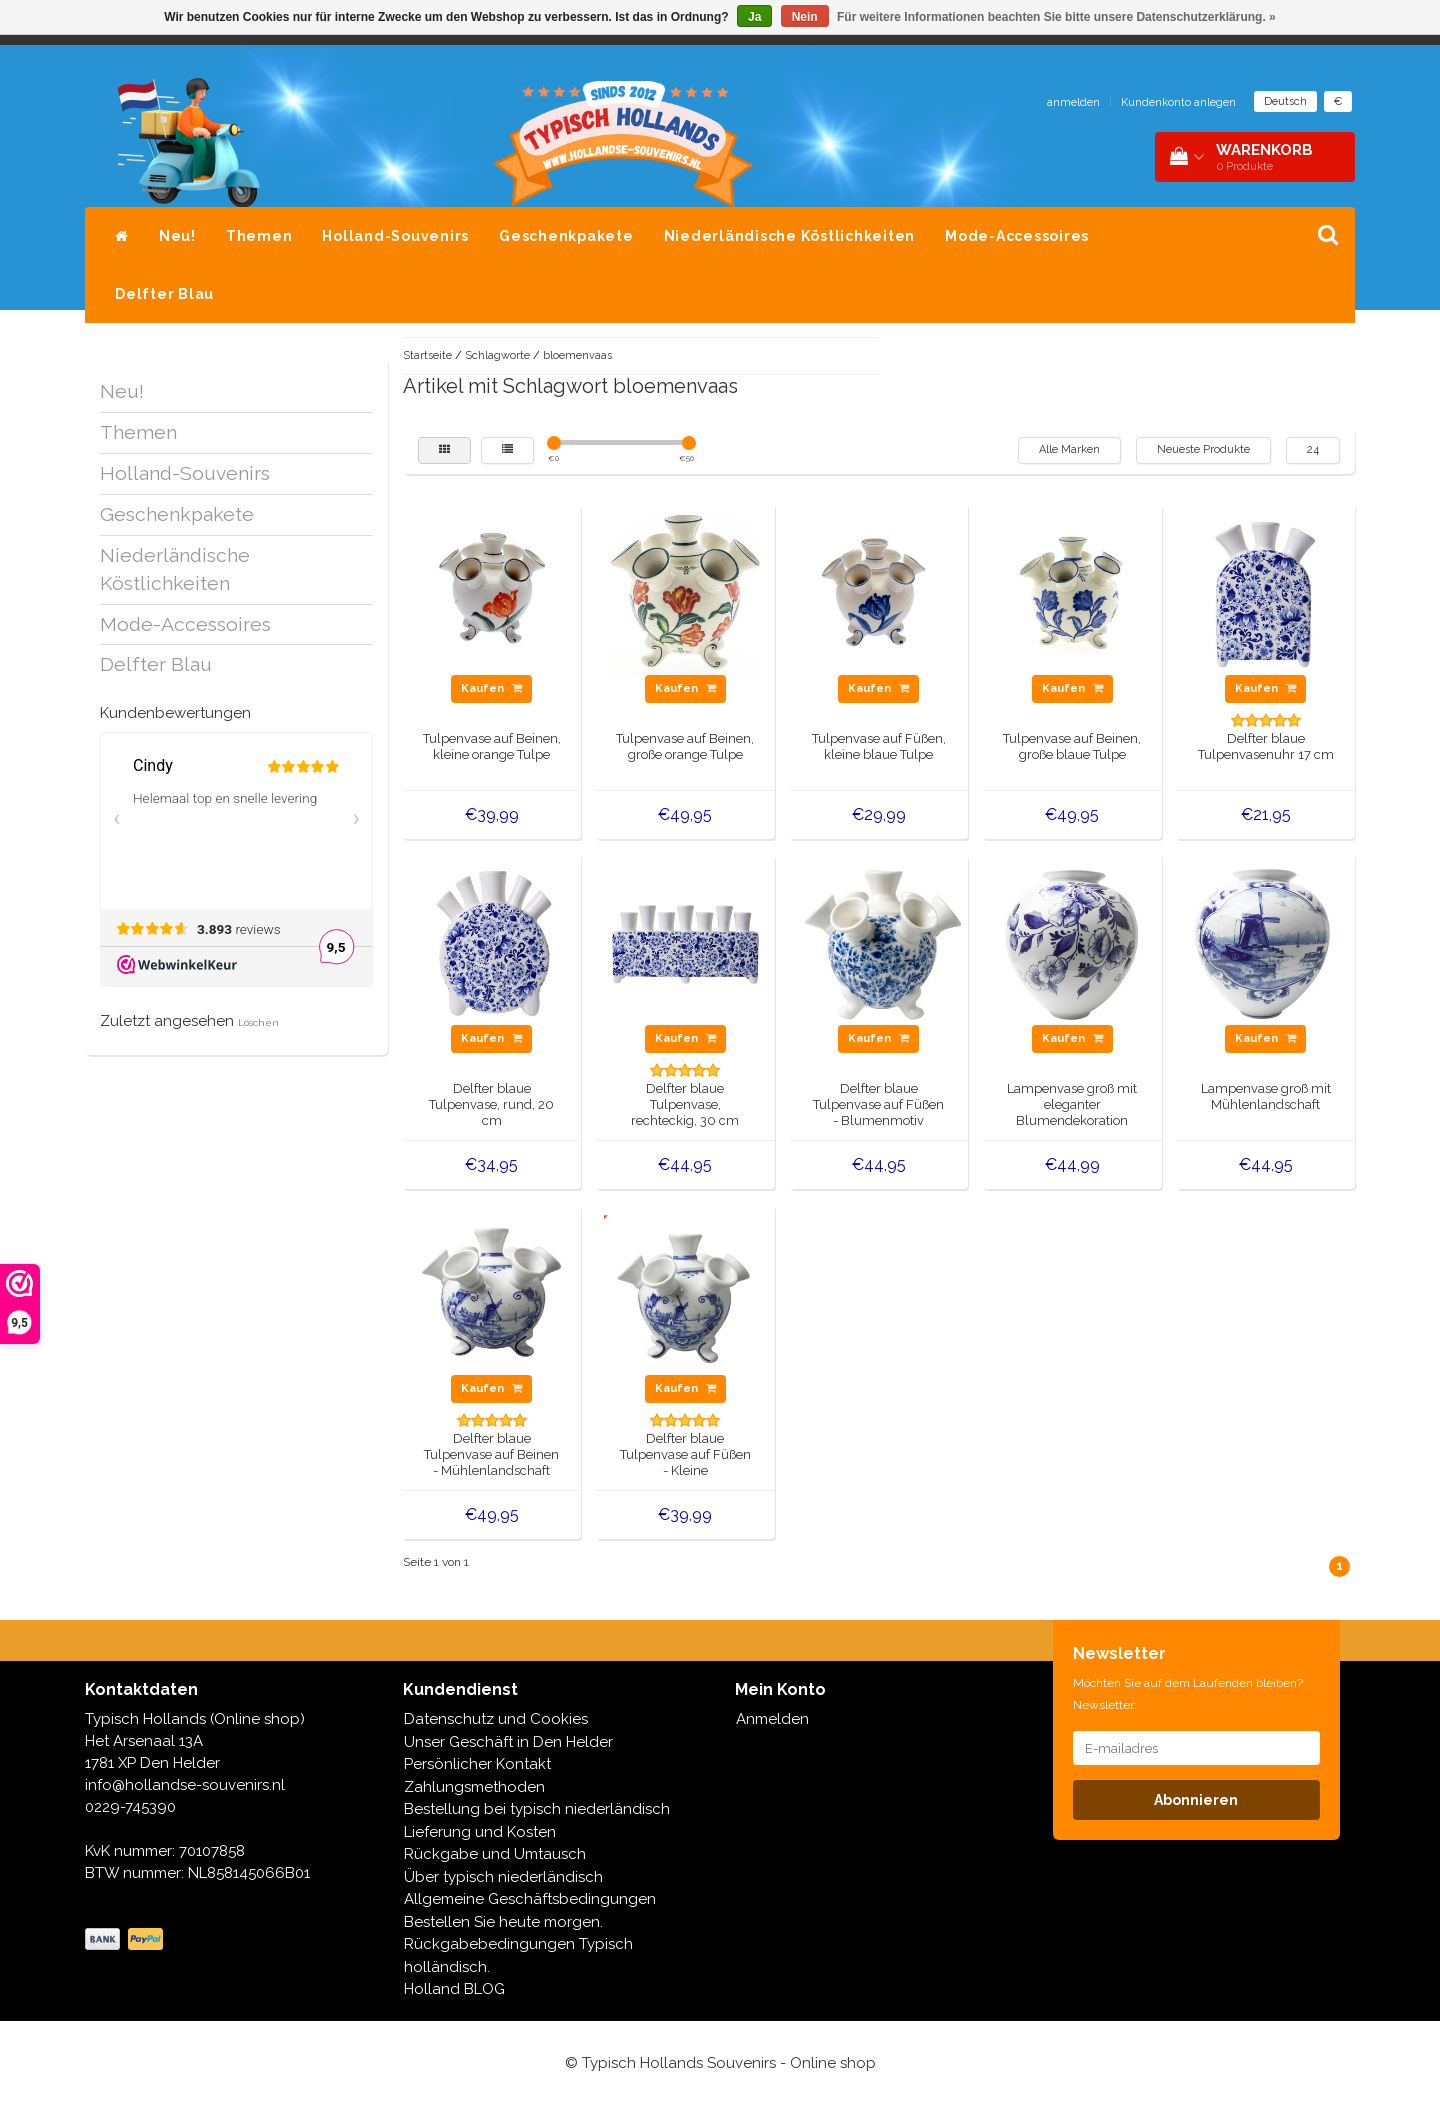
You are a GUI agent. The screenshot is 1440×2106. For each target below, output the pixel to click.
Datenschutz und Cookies (496, 1719)
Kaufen (491, 688)
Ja (754, 17)
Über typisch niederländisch (503, 1877)
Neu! (177, 236)
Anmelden (772, 1719)
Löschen (258, 1022)
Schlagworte (497, 355)
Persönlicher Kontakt (477, 1764)
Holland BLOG (454, 1989)
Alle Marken (1069, 449)
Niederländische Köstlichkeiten (790, 236)
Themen (259, 236)
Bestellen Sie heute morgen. (503, 1922)
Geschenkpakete (566, 236)
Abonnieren (1196, 1800)
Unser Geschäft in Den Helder (508, 1742)
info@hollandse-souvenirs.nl (185, 1785)
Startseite (427, 355)
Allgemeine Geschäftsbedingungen (530, 1899)
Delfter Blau (164, 294)
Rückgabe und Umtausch (495, 1854)
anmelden (1073, 102)
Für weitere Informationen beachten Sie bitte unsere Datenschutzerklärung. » (1056, 17)
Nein (805, 17)
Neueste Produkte (1203, 449)
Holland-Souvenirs (395, 236)
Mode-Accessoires (1017, 236)
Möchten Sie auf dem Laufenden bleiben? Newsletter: (1188, 1694)
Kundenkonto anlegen (1178, 102)
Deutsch (1285, 101)
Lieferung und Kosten (480, 1832)
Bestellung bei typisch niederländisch (537, 1809)
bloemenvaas (577, 355)
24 (1313, 449)
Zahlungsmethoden (474, 1787)
